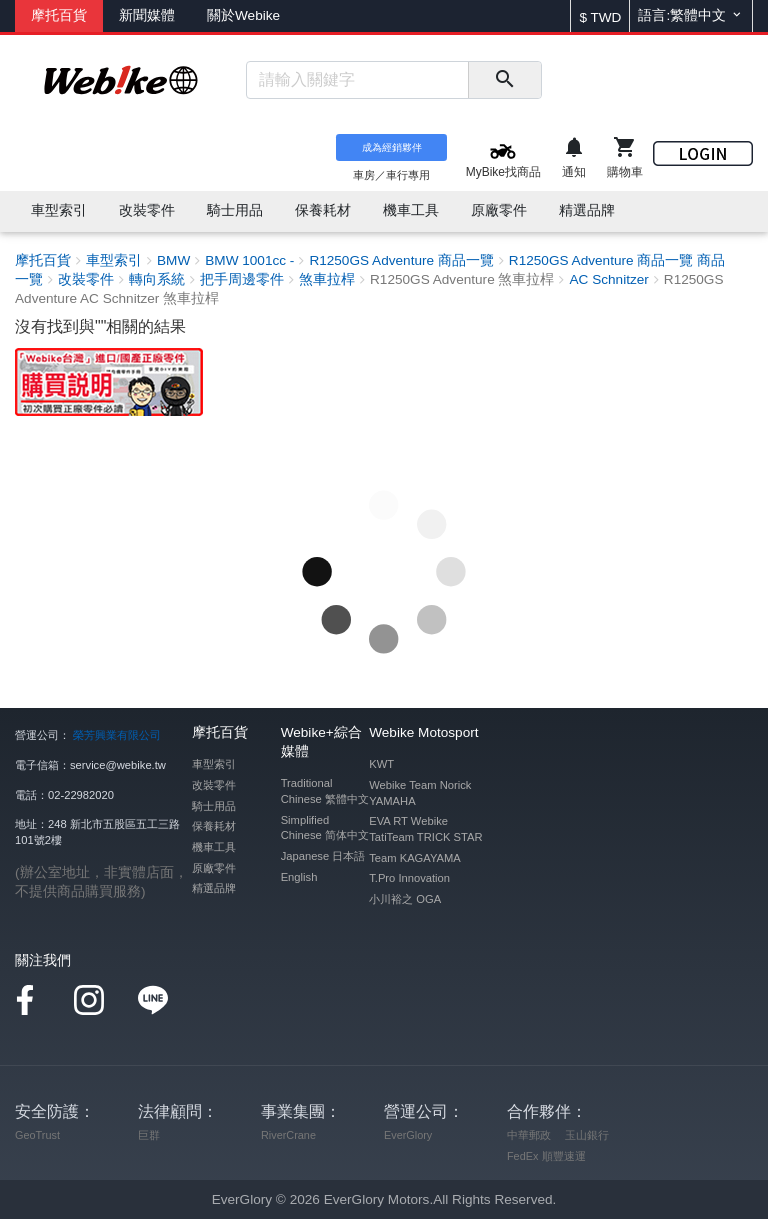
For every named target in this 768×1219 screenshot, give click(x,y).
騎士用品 (214, 806)
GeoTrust (37, 1135)
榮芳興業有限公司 (117, 735)
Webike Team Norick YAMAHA (420, 793)
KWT (381, 764)
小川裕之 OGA (405, 899)
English (299, 877)
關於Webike (243, 15)
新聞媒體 (147, 15)
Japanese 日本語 (323, 856)
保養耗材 (214, 826)
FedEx (522, 1156)
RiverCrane (288, 1135)
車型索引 (214, 764)
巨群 (149, 1135)
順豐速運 (564, 1156)
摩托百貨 (59, 15)
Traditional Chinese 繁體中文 (325, 791)
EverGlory (408, 1135)
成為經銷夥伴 (392, 147)
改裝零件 (214, 785)
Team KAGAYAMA (415, 858)
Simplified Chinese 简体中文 (325, 828)
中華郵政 (529, 1135)
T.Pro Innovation (409, 878)
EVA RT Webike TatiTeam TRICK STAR (425, 829)
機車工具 (214, 847)
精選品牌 (214, 888)
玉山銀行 (587, 1135)
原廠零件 (214, 868)
